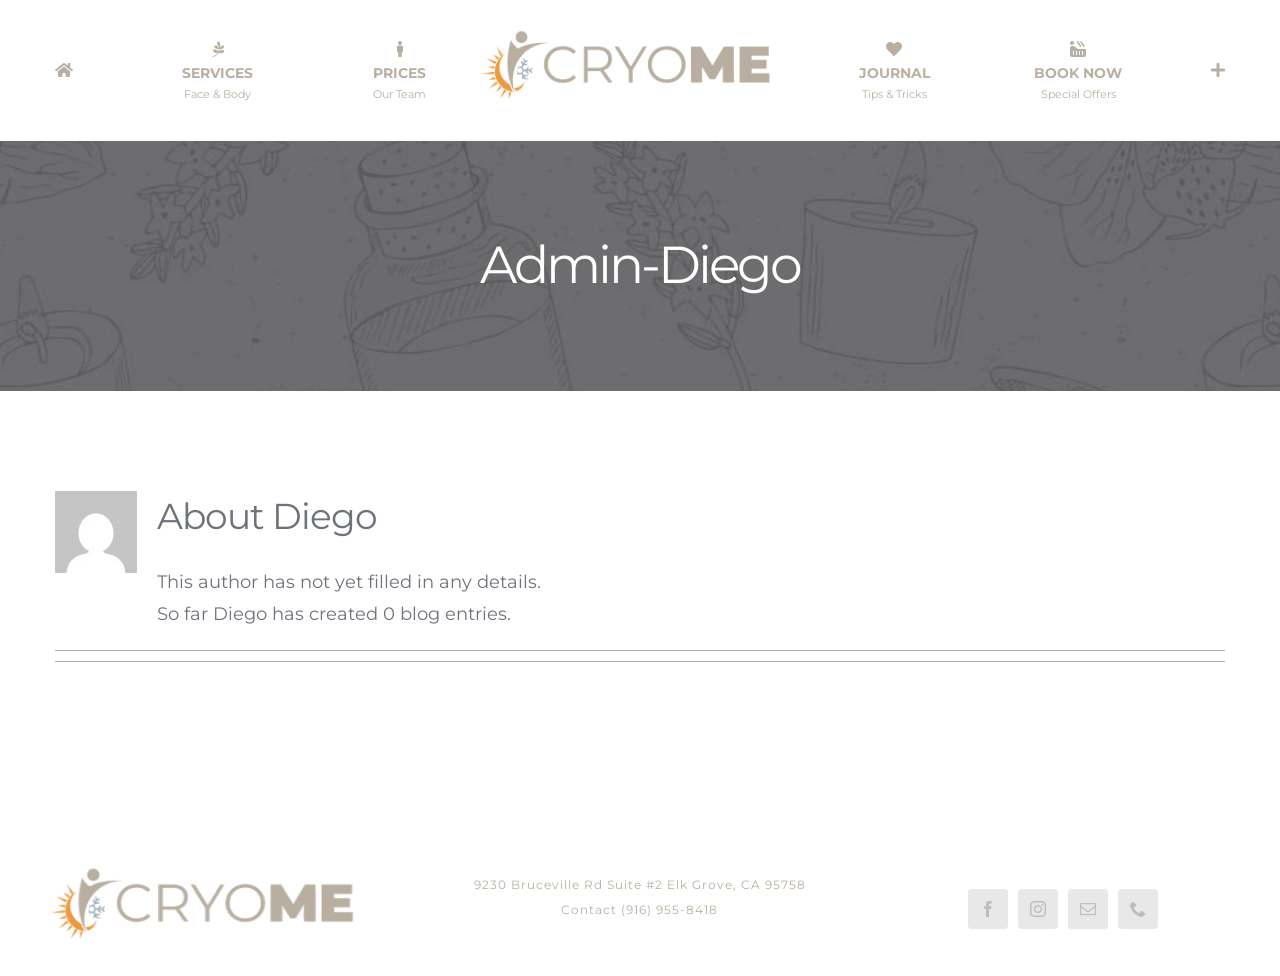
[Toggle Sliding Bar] (1218, 70)
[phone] (1138, 909)
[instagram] (1038, 909)
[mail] (1088, 909)
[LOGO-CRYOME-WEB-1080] (640, 34)
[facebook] (988, 909)
